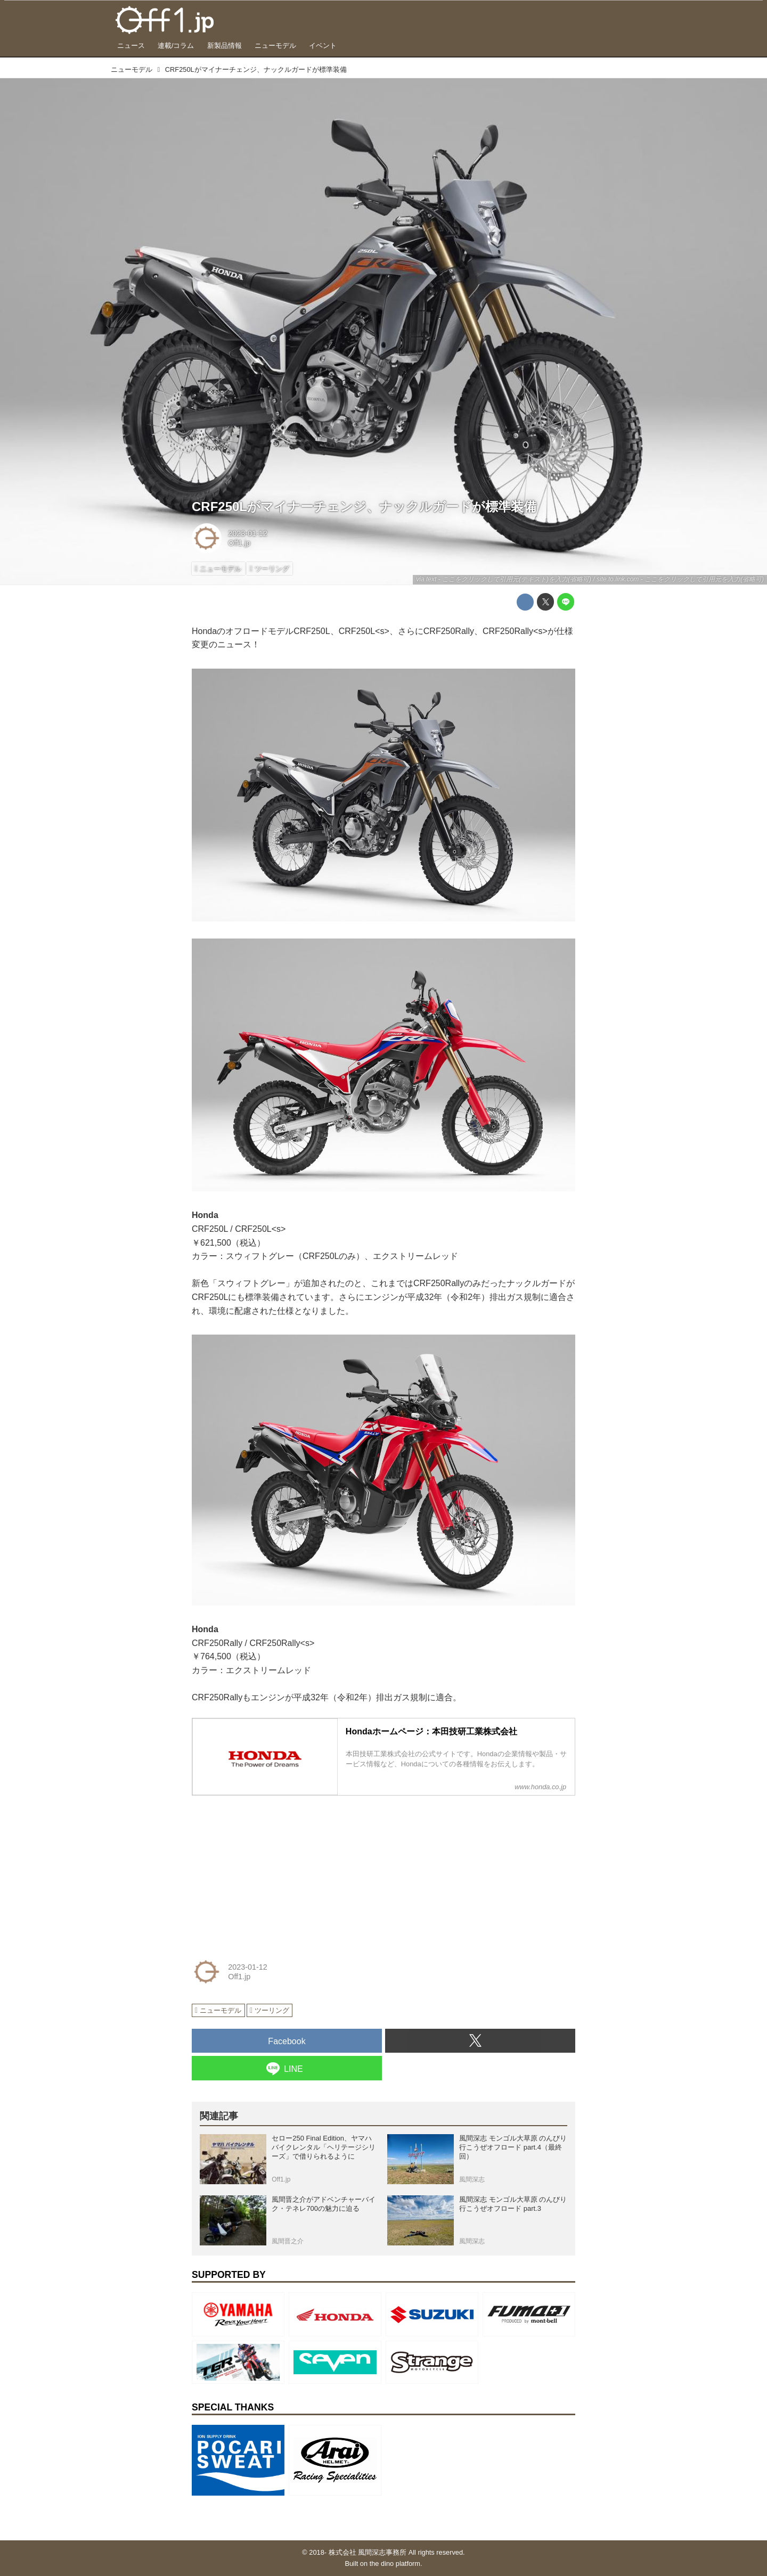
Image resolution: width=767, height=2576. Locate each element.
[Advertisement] (272, 1870)
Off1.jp (239, 543)
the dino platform (395, 2563)
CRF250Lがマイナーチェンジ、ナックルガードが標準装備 (364, 506)
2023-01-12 (247, 533)
